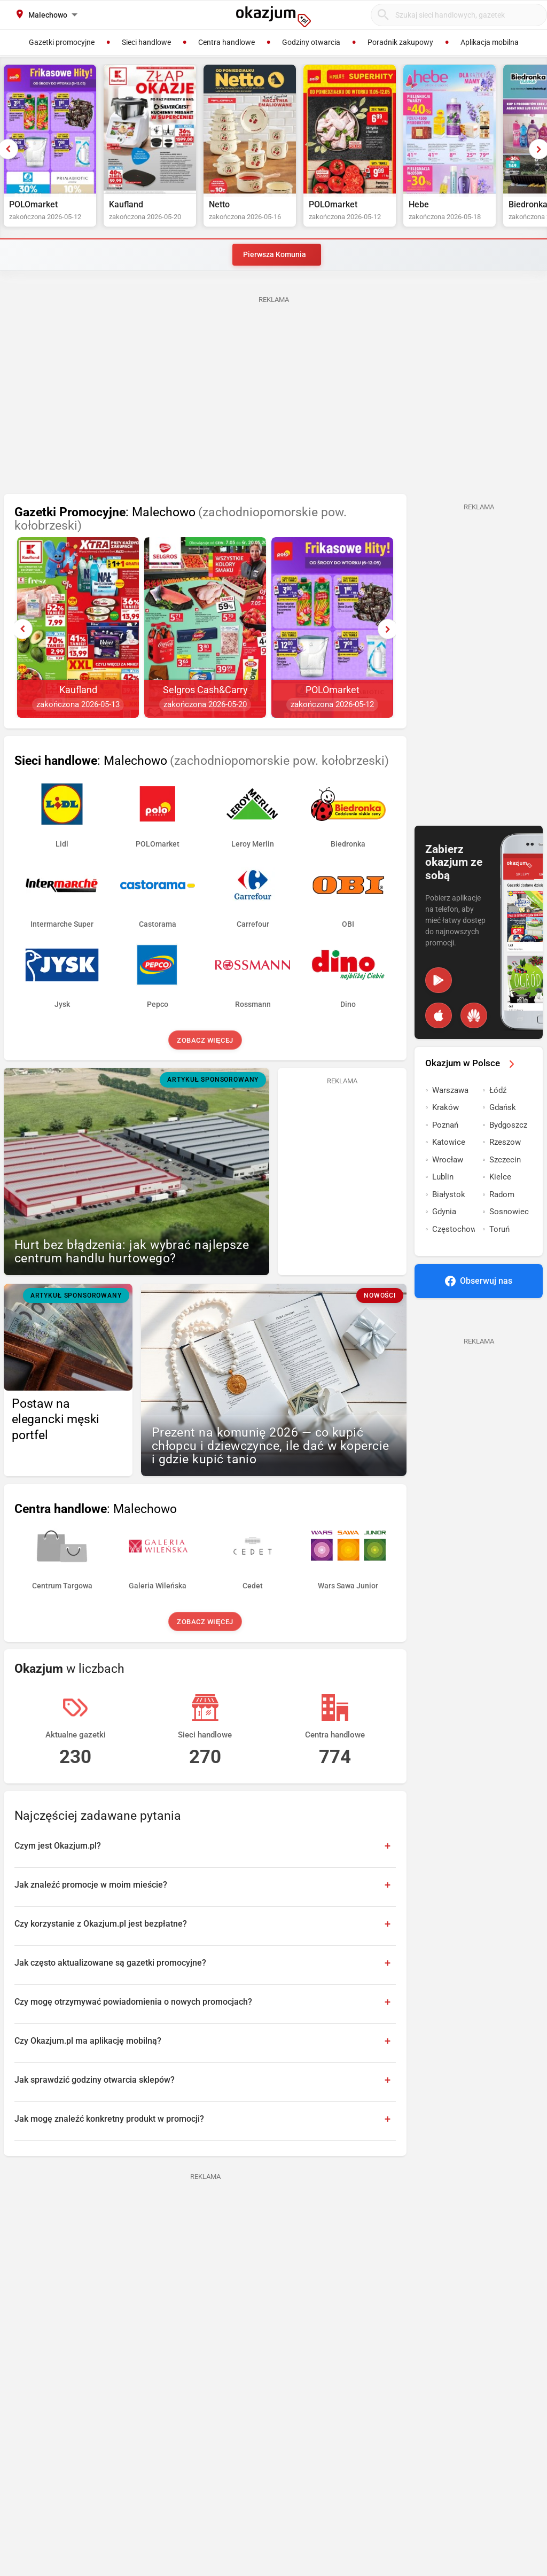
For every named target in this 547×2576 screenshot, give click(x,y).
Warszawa (450, 1090)
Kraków (445, 1107)
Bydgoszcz (508, 1125)
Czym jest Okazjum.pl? (57, 1846)
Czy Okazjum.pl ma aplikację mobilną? (87, 2041)
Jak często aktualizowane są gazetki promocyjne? (110, 1963)
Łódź (497, 1090)
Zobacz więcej (205, 1040)
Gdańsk (502, 1107)
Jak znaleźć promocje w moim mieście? (90, 1885)
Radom (501, 1194)
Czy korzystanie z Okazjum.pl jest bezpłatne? (100, 1924)
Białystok (448, 1194)
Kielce (500, 1177)
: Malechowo (180, 519)
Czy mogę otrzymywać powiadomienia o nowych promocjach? (133, 2002)
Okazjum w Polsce (471, 1063)
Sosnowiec (509, 1211)
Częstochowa (453, 1229)
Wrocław (447, 1160)
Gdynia (444, 1211)
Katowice (448, 1142)
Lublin (443, 1177)
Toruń (499, 1229)
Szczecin (505, 1160)
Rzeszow (505, 1142)
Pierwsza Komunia (274, 254)
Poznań (445, 1125)
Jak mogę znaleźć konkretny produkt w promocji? (109, 2119)
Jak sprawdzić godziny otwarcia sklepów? (94, 2080)
